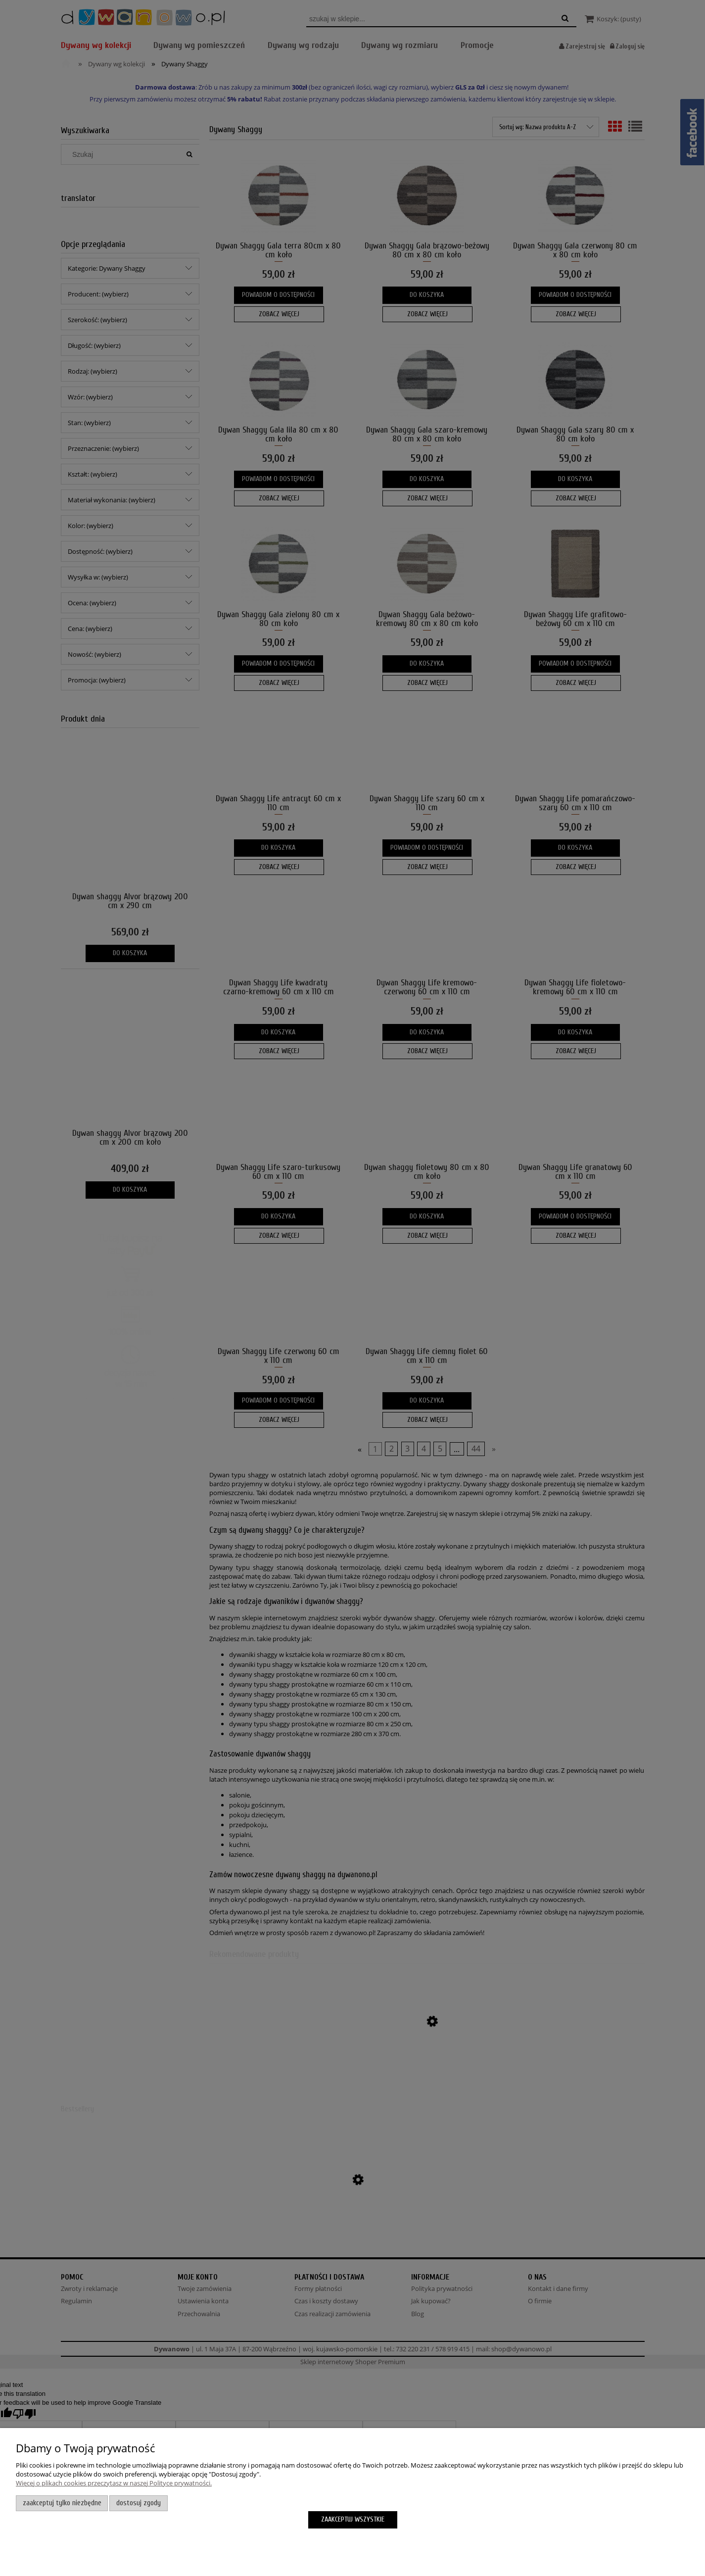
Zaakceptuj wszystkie (352, 2519)
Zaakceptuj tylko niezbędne (62, 2503)
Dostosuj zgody (138, 2503)
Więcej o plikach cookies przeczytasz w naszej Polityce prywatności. (114, 2483)
